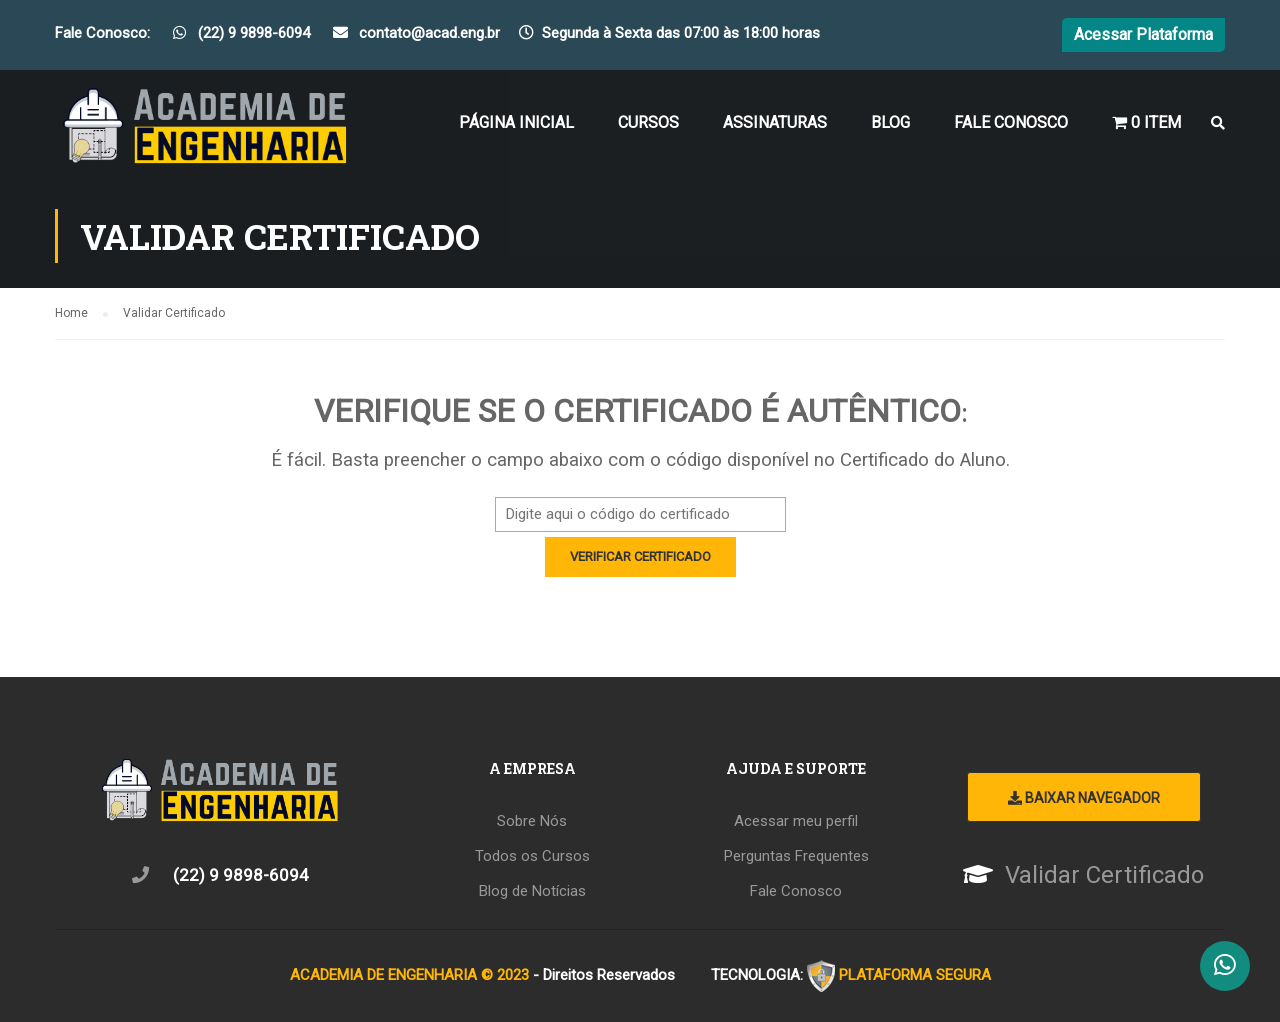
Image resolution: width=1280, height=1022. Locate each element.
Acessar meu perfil (796, 821)
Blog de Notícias (532, 891)
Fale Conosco (1011, 122)
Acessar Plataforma (1143, 34)
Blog (890, 122)
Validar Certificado (1104, 875)
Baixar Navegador (1084, 798)
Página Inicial (516, 122)
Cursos (648, 122)
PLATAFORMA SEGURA (915, 975)
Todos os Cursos (532, 856)
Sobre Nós (532, 821)
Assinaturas (775, 122)
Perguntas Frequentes (796, 856)
